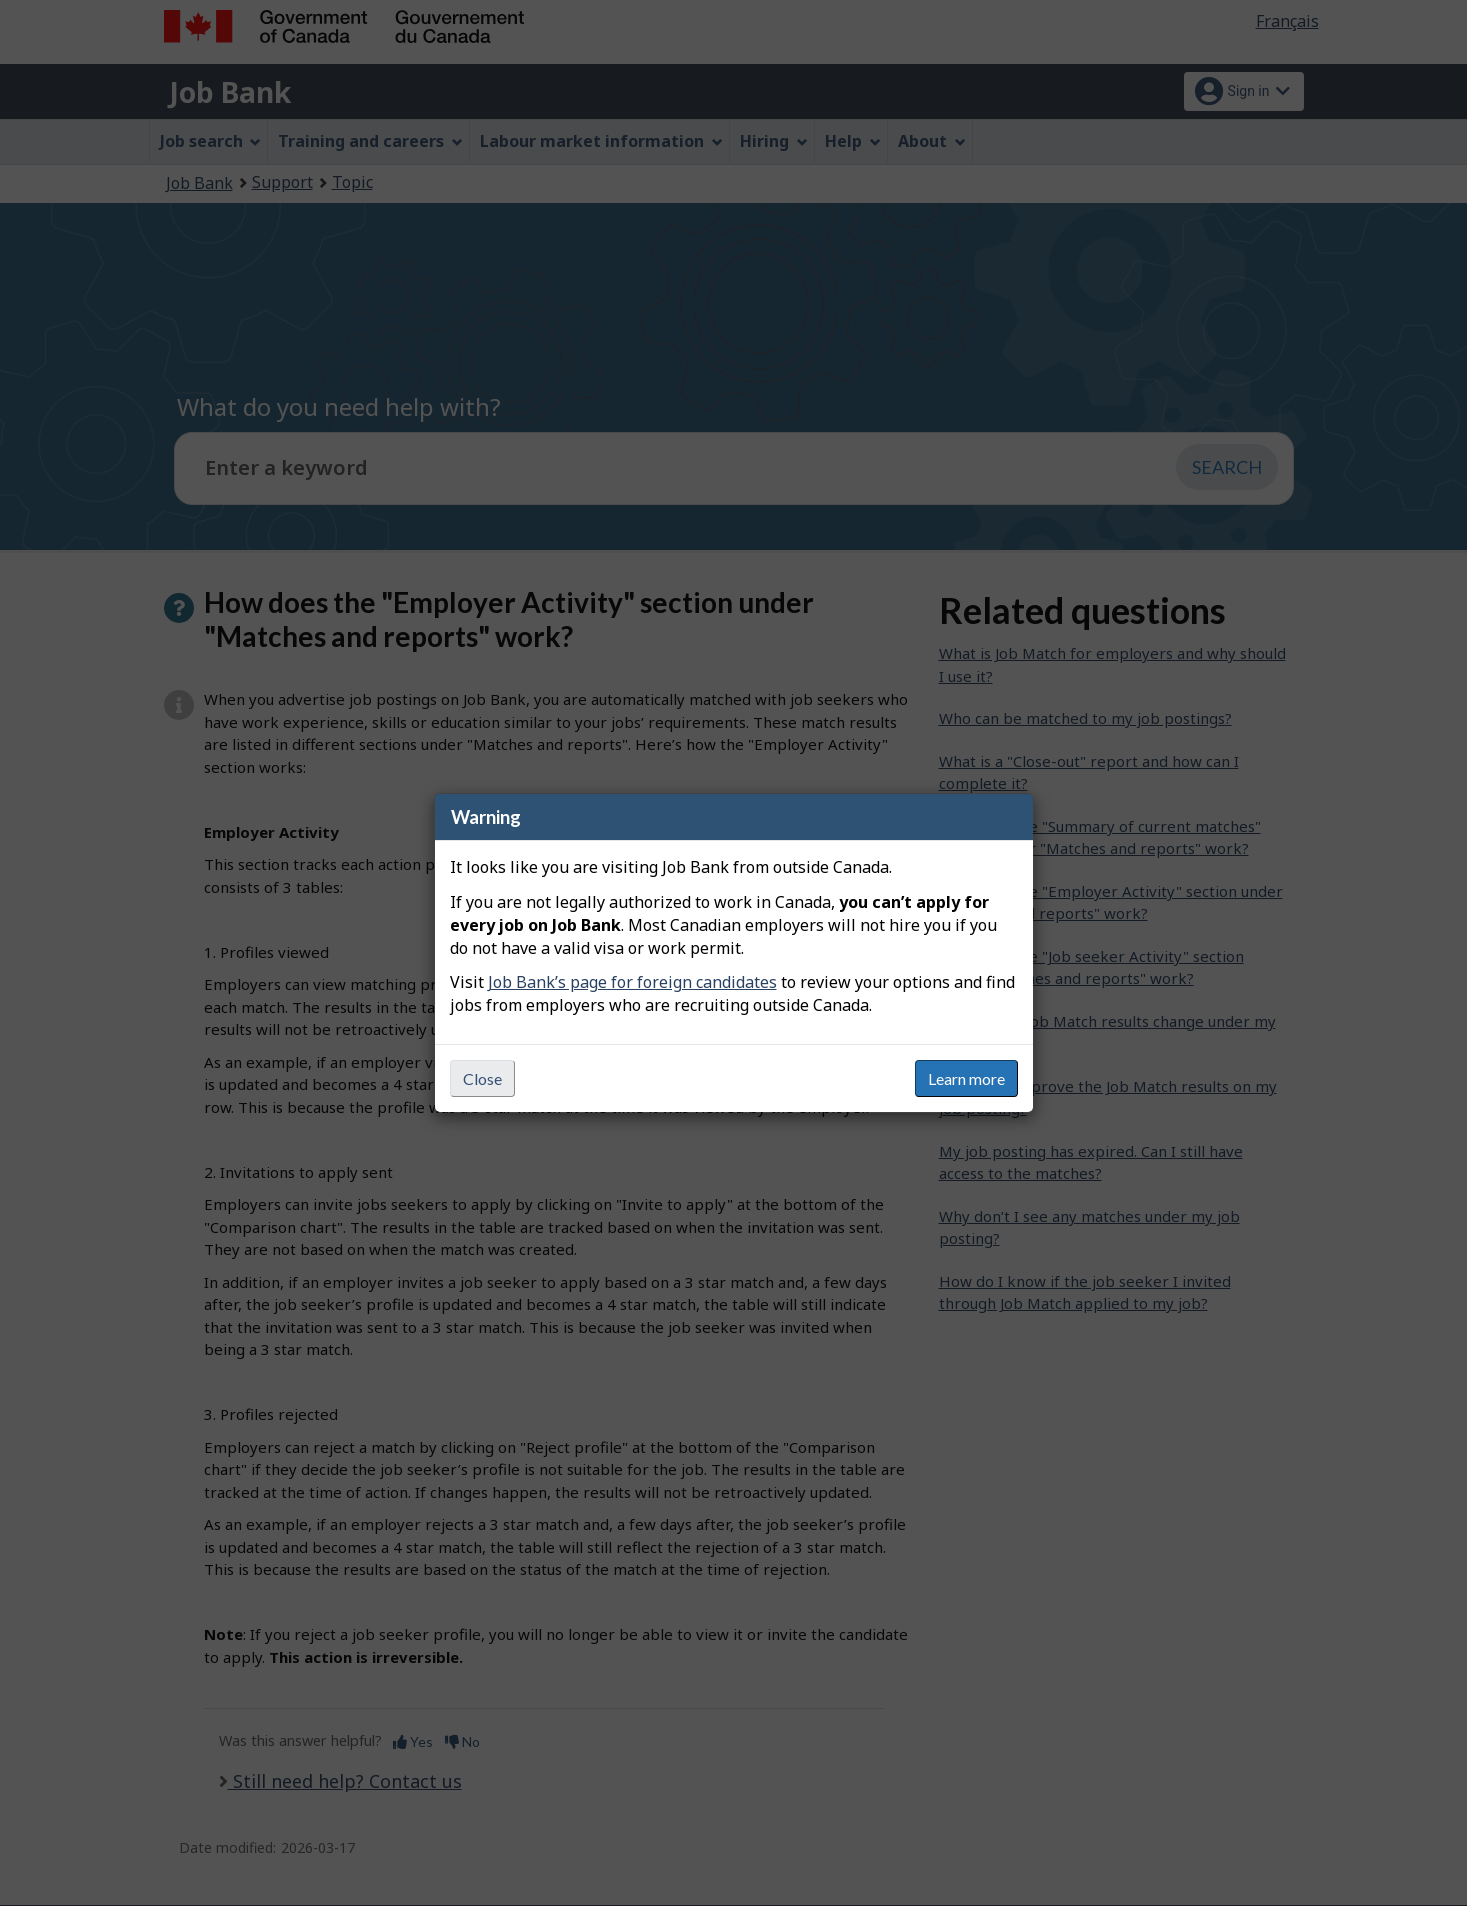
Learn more (966, 1078)
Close (482, 1078)
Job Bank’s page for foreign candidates (632, 982)
